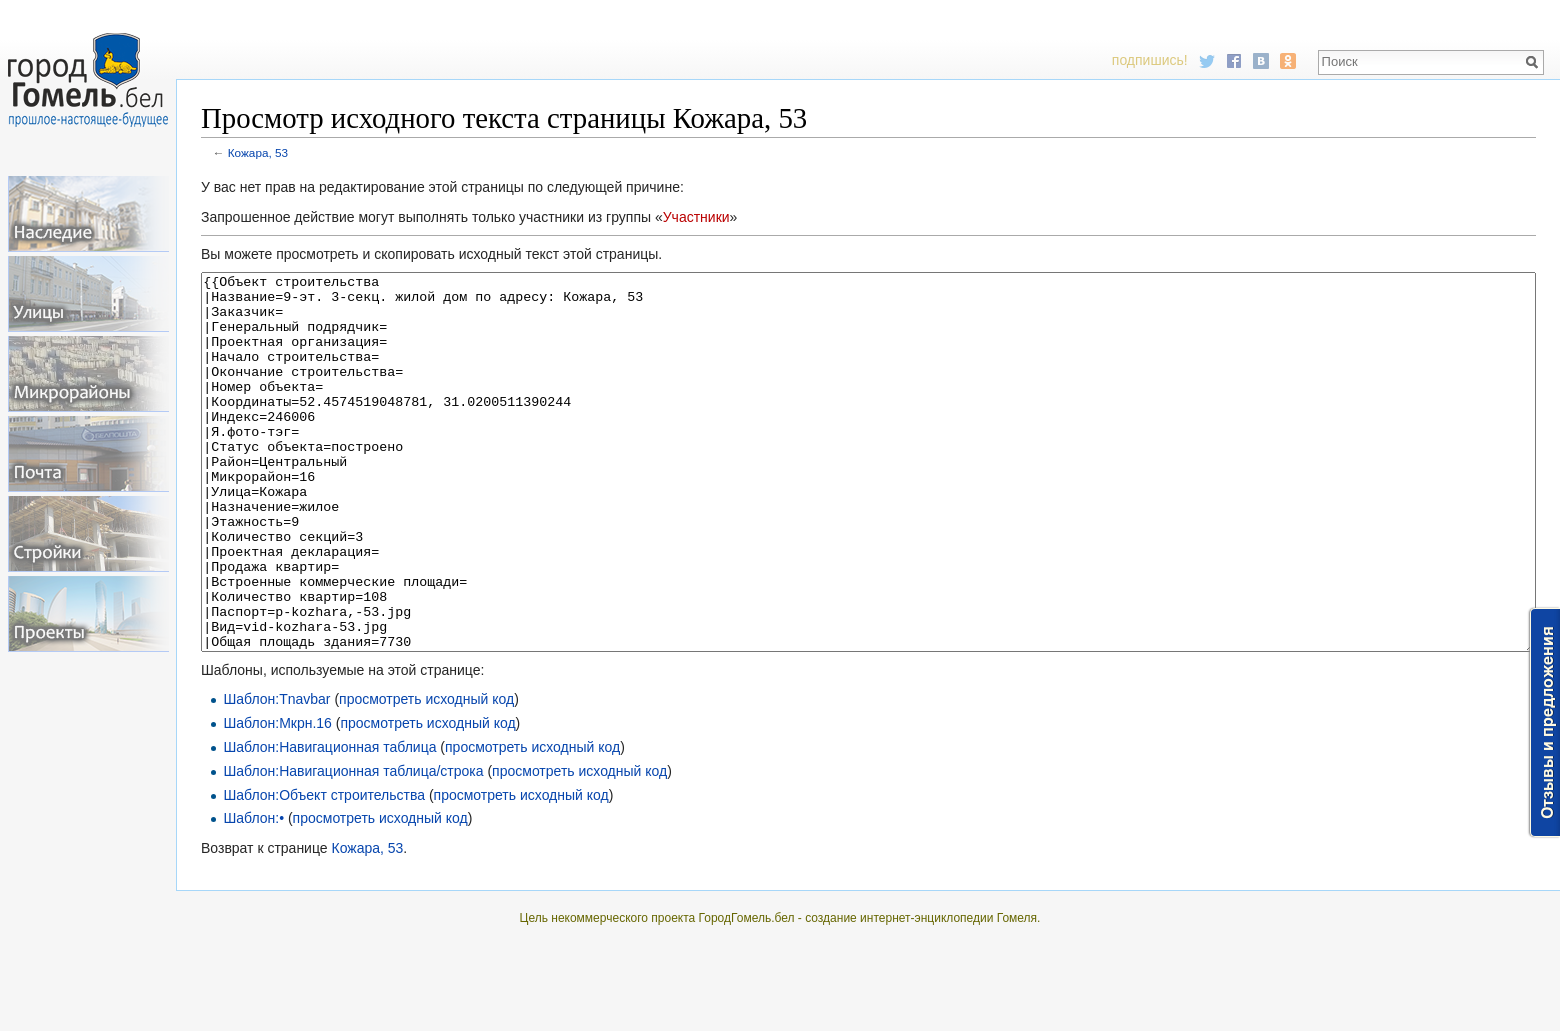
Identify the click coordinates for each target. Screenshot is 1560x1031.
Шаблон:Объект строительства (324, 870)
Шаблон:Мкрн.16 (277, 798)
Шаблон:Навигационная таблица (329, 822)
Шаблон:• (253, 893)
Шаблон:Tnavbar (276, 774)
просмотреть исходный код (426, 774)
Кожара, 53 (258, 152)
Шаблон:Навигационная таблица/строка (353, 846)
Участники (696, 217)
